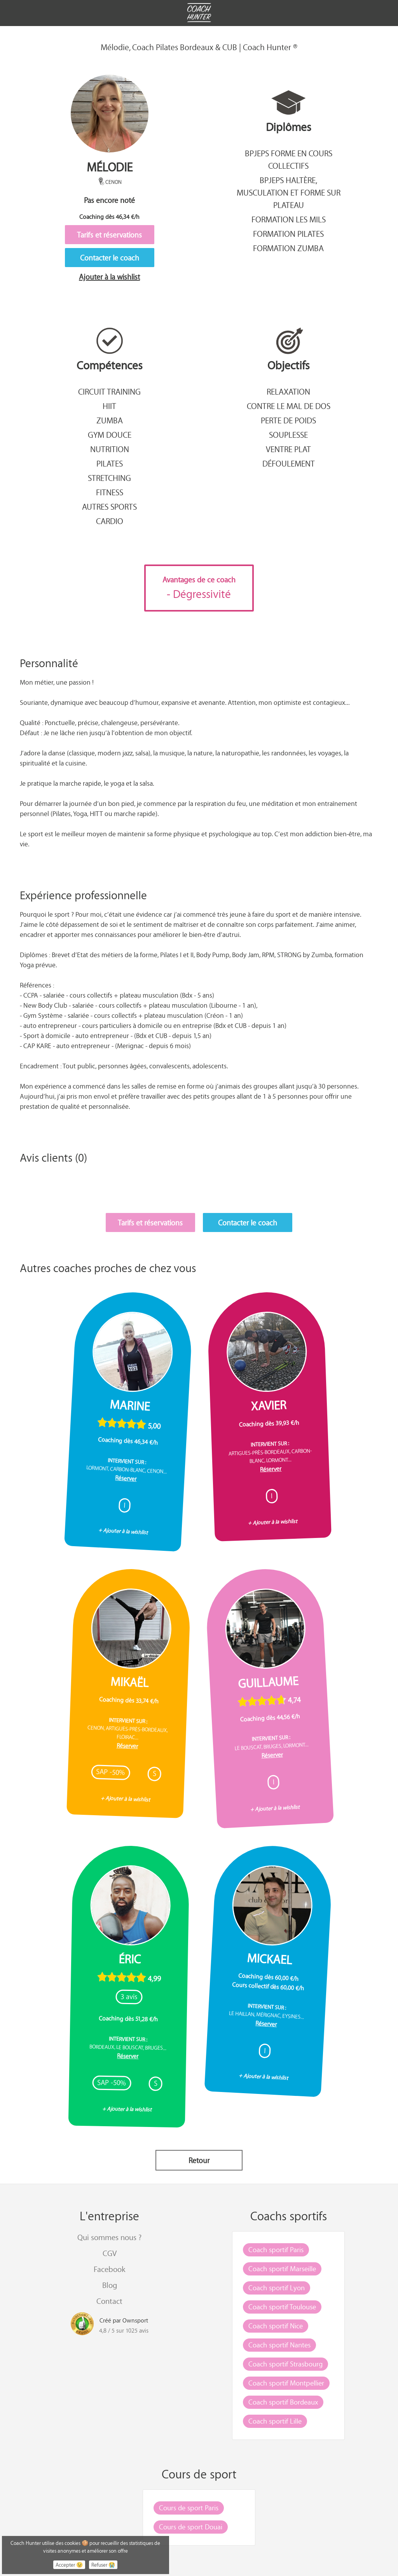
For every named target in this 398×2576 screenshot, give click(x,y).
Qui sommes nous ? (109, 2237)
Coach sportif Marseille (282, 2268)
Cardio (109, 521)
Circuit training (109, 391)
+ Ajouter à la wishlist (123, 1531)
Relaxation (288, 391)
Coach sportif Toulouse (282, 2306)
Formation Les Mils (288, 219)
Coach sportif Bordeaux (283, 2401)
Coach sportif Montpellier (286, 2382)
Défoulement (288, 463)
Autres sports (109, 506)
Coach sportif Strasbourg (285, 2363)
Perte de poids (288, 420)
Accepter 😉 (69, 2565)
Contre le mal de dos (288, 406)
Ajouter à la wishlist (109, 276)
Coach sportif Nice (275, 2325)
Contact (109, 2301)
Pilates (109, 463)
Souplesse (288, 434)
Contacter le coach (109, 257)
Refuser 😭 (103, 2565)
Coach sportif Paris (276, 2249)
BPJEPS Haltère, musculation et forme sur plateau (288, 192)
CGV (110, 2253)
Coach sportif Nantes (279, 2344)
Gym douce (109, 434)
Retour (199, 2160)
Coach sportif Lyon (276, 2287)
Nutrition (109, 449)
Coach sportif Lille (275, 2420)
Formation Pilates (288, 233)
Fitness (109, 492)
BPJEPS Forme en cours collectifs (288, 159)
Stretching (109, 478)
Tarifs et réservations (109, 234)
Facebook (109, 2269)
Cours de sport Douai (190, 2526)
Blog (109, 2285)
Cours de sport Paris (188, 2507)
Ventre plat (288, 449)
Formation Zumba (288, 248)
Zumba (109, 420)
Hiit (109, 406)
